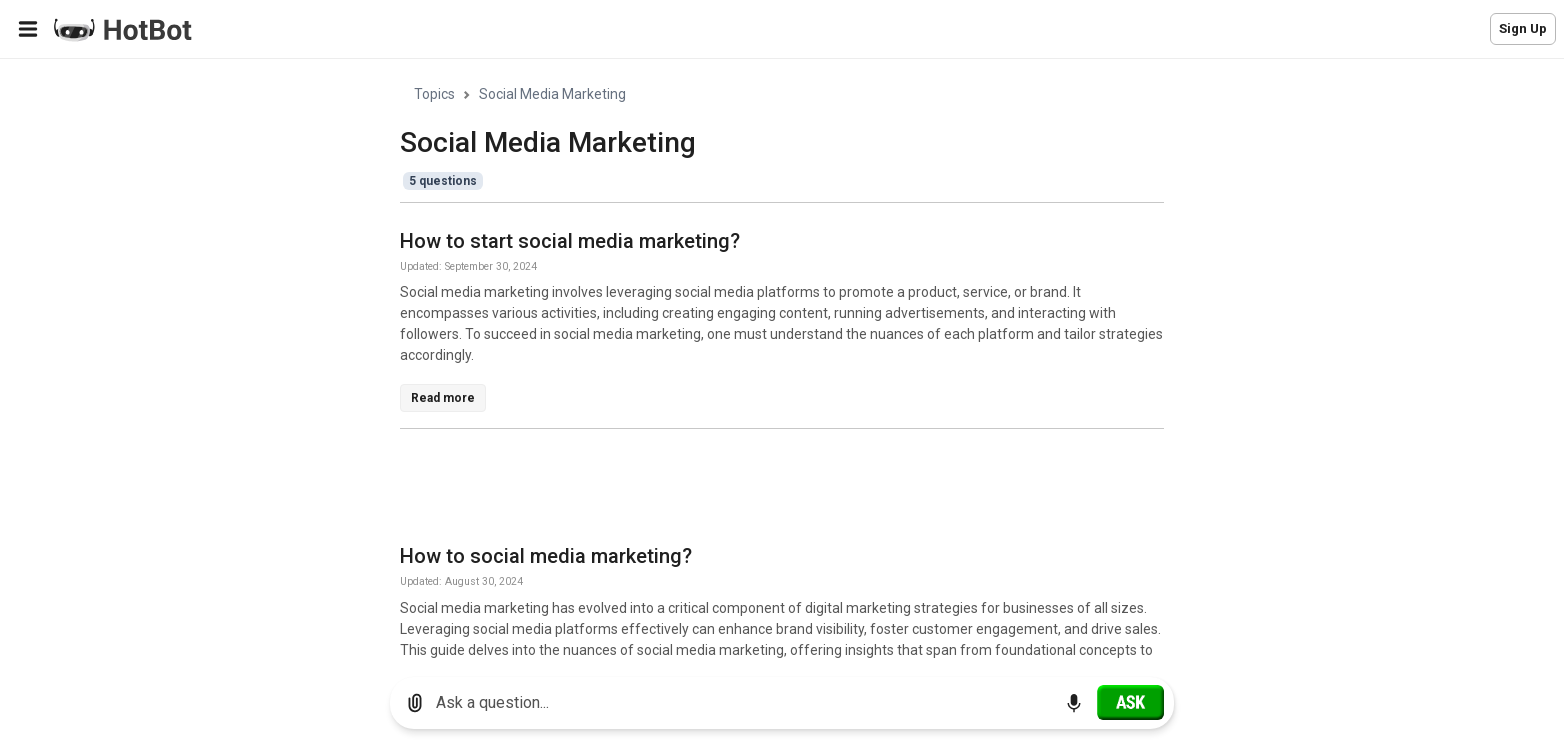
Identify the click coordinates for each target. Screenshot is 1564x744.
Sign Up (1523, 28)
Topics (434, 94)
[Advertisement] (764, 490)
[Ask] (1130, 702)
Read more (443, 398)
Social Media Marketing (552, 94)
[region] (782, 360)
